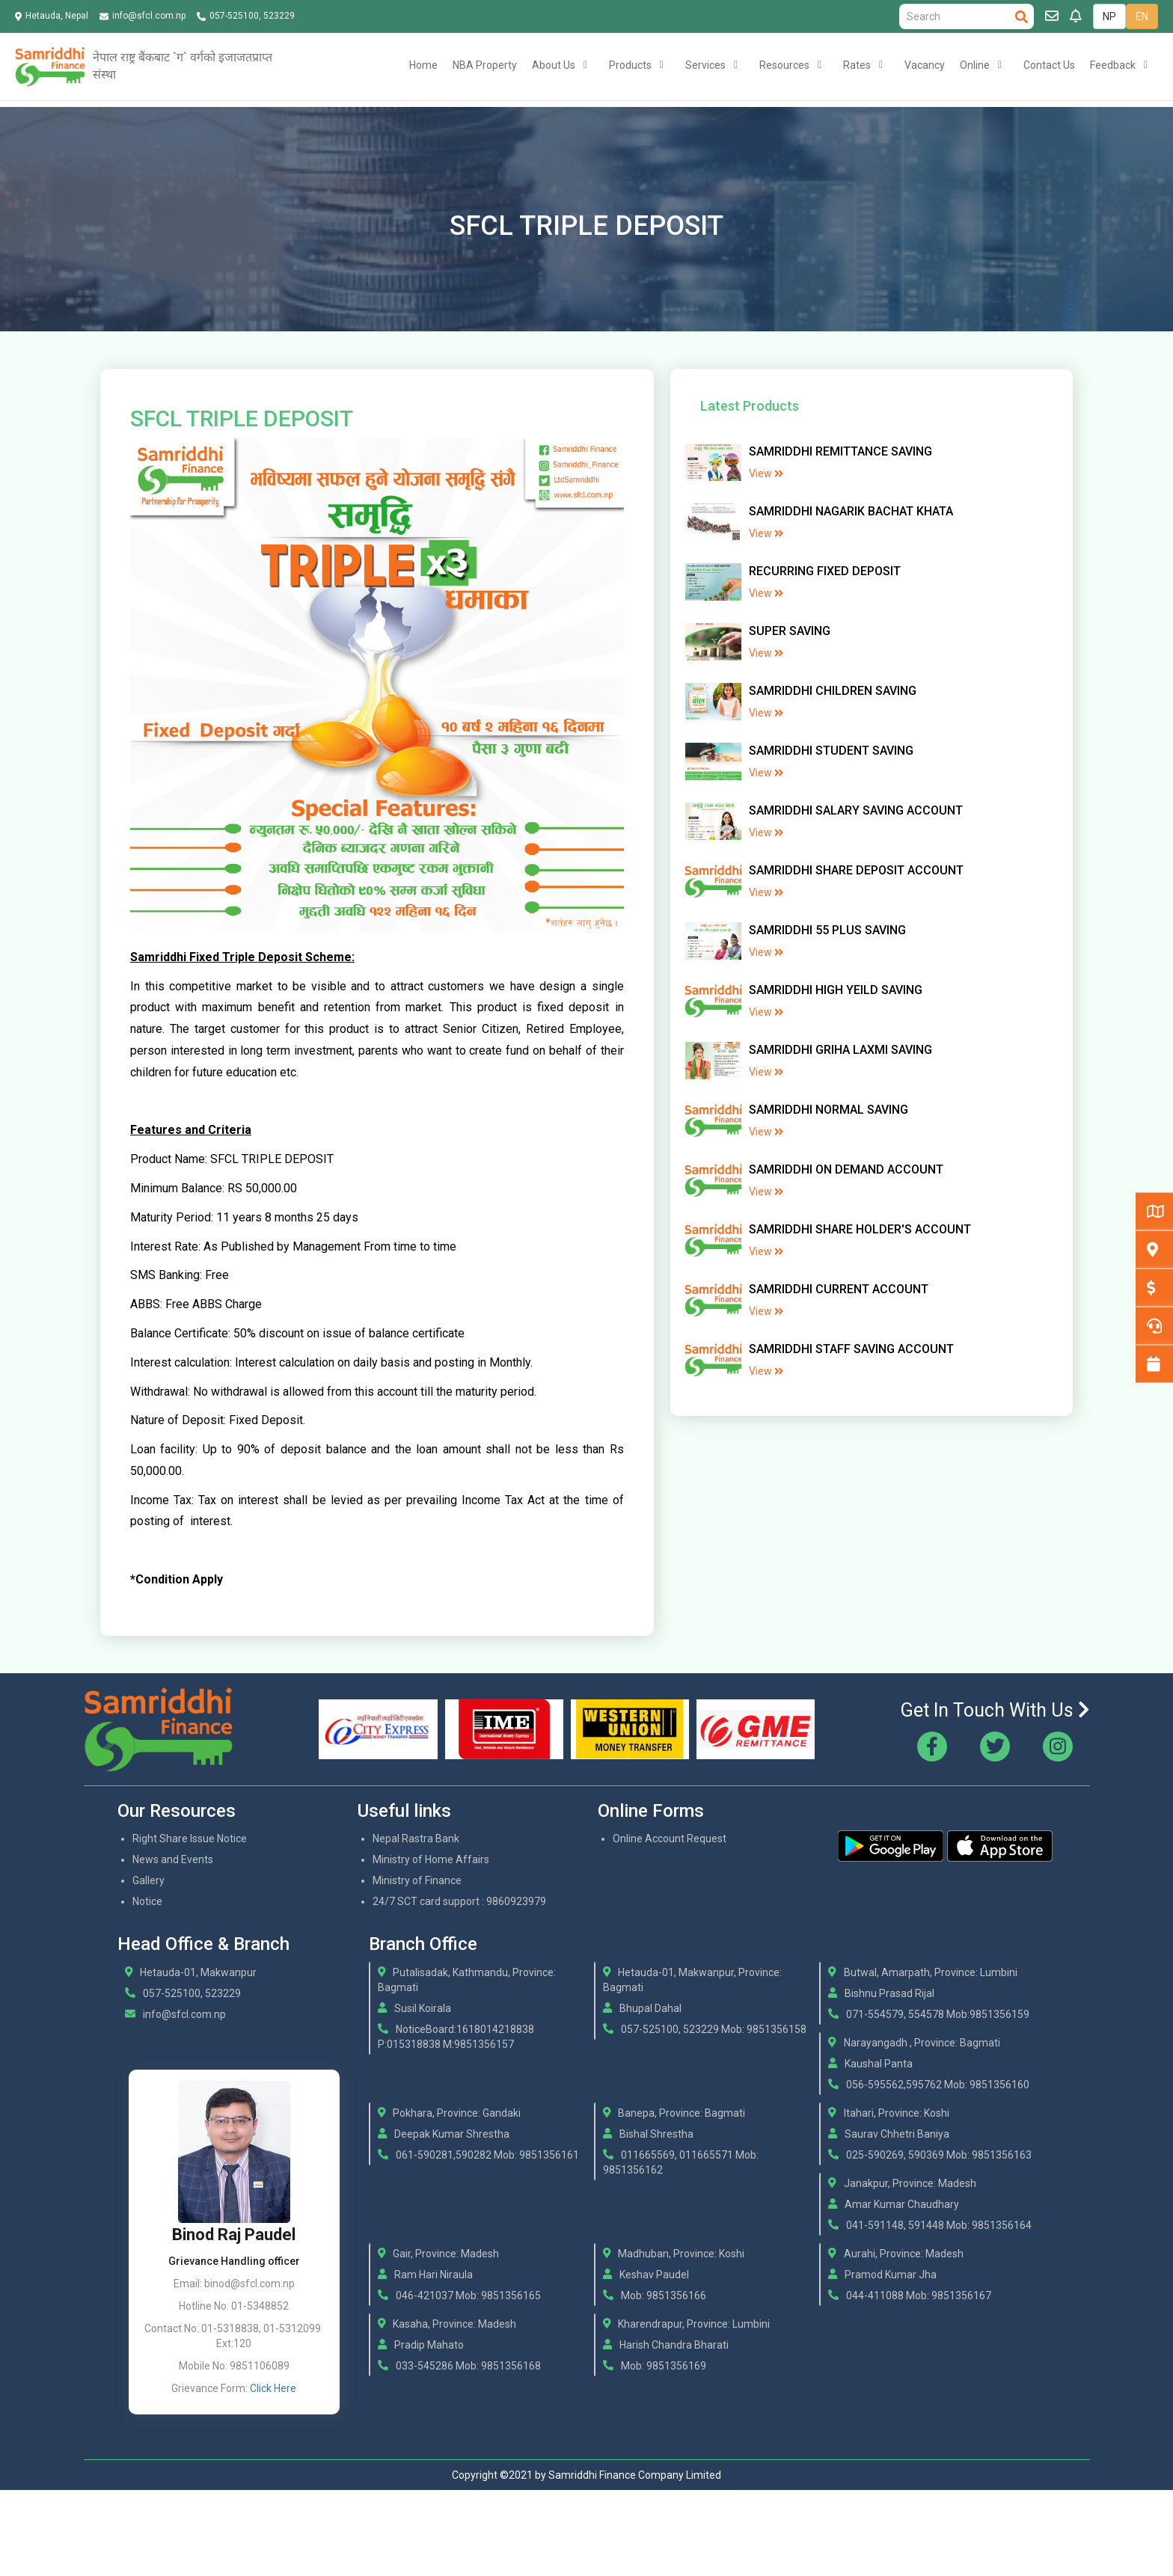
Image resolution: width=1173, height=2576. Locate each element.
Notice (147, 1901)
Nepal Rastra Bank (416, 1838)
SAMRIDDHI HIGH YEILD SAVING (835, 990)
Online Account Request (669, 1838)
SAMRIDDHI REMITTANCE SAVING (840, 451)
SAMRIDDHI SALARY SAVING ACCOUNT (856, 810)
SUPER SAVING (789, 631)
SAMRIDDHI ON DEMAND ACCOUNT (846, 1169)
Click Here (273, 2388)
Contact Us (1049, 65)
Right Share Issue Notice (189, 1838)
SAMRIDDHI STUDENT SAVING (831, 750)
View (766, 473)
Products (630, 65)
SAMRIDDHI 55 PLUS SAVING (827, 930)
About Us (553, 65)
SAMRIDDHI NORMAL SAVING (828, 1110)
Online (975, 65)
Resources (784, 65)
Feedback (1113, 65)
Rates (857, 65)
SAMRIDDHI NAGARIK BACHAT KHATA (851, 511)
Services (705, 65)
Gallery (148, 1880)
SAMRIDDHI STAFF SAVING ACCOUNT (851, 1349)
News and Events (172, 1859)
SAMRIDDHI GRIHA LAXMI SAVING (840, 1050)
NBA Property (485, 65)
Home (423, 65)
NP (1109, 16)
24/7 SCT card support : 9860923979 (459, 1901)
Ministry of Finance (417, 1880)
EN (1142, 16)
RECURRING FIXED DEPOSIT (825, 571)
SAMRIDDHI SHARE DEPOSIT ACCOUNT (856, 870)
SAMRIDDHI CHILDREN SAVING (832, 691)
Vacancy (924, 65)
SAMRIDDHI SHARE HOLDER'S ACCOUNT (860, 1229)
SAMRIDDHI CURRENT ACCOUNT (838, 1289)
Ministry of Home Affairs (431, 1859)
